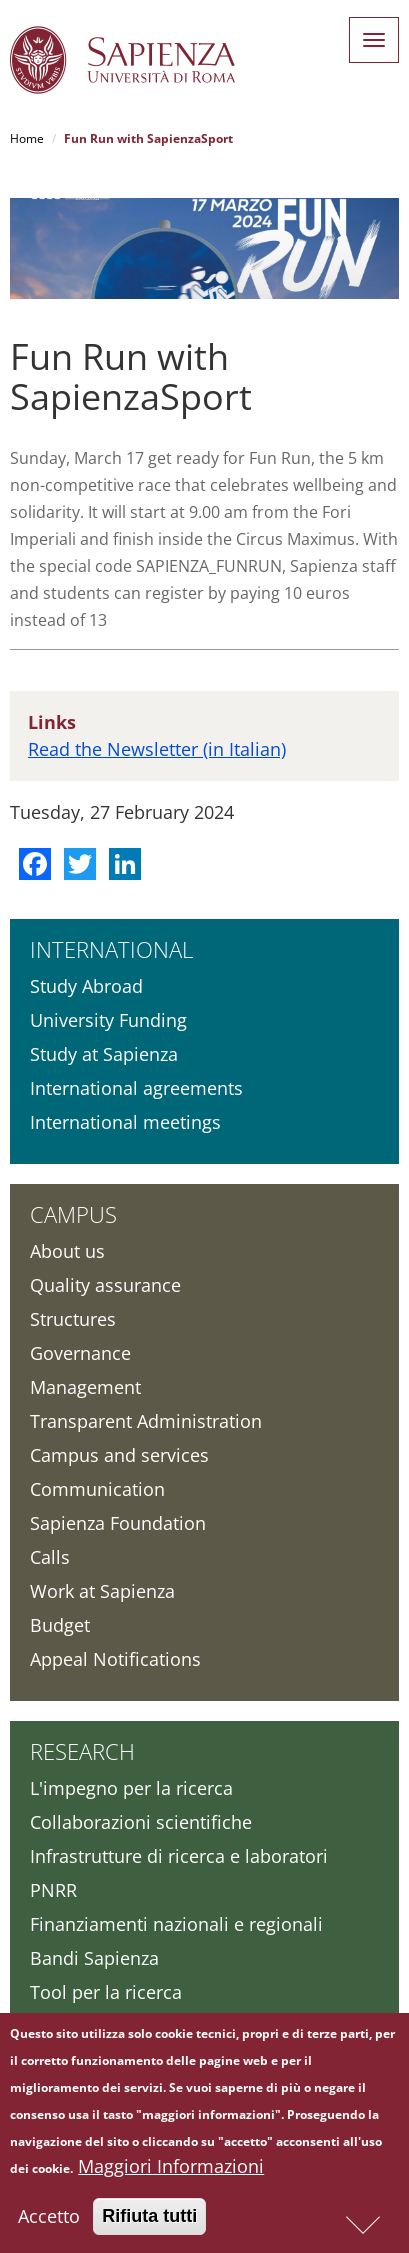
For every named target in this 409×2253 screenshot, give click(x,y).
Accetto (49, 2216)
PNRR (53, 1890)
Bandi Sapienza (94, 1958)
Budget (60, 1625)
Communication (97, 1489)
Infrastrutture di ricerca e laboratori (179, 1856)
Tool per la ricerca (106, 1992)
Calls (50, 1557)
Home (27, 138)
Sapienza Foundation (118, 1523)
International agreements (136, 1088)
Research (82, 1751)
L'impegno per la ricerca (131, 1788)
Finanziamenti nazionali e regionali (176, 1924)
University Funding (108, 1020)
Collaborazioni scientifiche (141, 1822)
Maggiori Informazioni (171, 2166)
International (111, 949)
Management (85, 1387)
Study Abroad (86, 986)
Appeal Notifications (115, 1659)
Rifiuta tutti (149, 2216)
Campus (73, 1214)
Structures (73, 1319)
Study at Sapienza (104, 1054)
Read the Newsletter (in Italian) (157, 749)
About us (67, 1251)
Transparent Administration (146, 1421)
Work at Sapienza (102, 1591)
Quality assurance (105, 1285)
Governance (80, 1353)
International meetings (125, 1122)
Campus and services (119, 1455)
